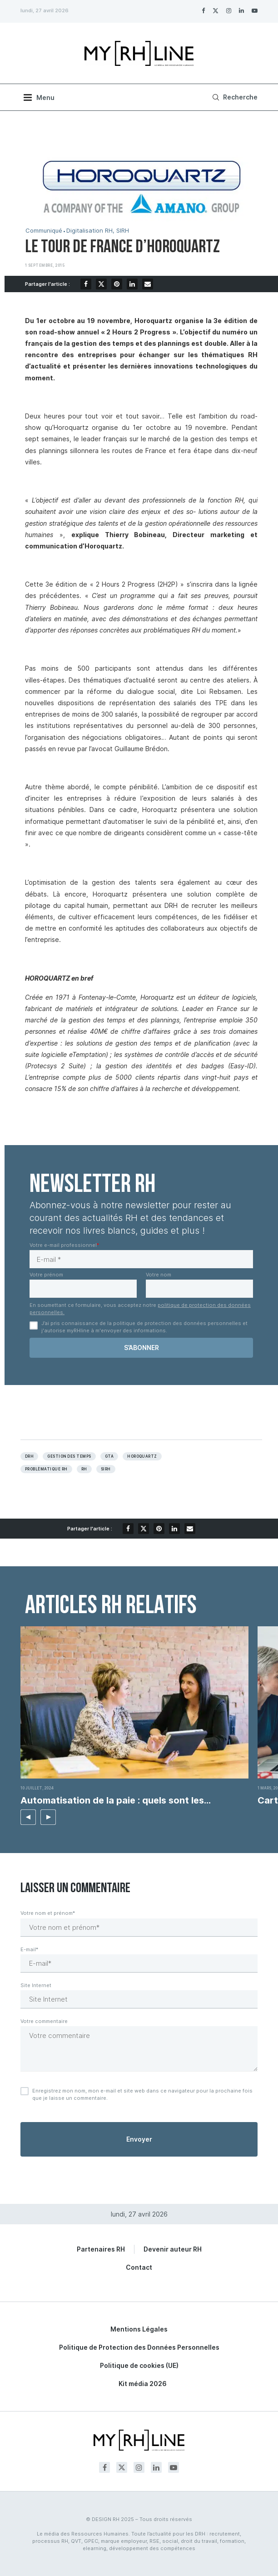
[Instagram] (228, 10)
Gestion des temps (69, 1456)
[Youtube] (255, 10)
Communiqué (43, 230)
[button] (28, 1817)
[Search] (234, 97)
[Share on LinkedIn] (132, 284)
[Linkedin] (241, 10)
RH (84, 1469)
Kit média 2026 (143, 2383)
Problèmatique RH (46, 1469)
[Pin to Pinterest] (116, 284)
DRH (29, 1456)
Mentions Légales (139, 2329)
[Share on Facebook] (85, 284)
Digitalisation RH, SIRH (97, 230)
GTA (109, 1456)
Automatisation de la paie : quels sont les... (115, 1800)
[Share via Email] (147, 284)
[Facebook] (203, 10)
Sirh (106, 1469)
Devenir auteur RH (173, 2249)
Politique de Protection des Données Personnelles (139, 2347)
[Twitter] (215, 10)
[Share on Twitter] (101, 284)
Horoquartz (142, 1456)
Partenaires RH (101, 2249)
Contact (139, 2267)
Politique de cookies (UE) (139, 2365)
